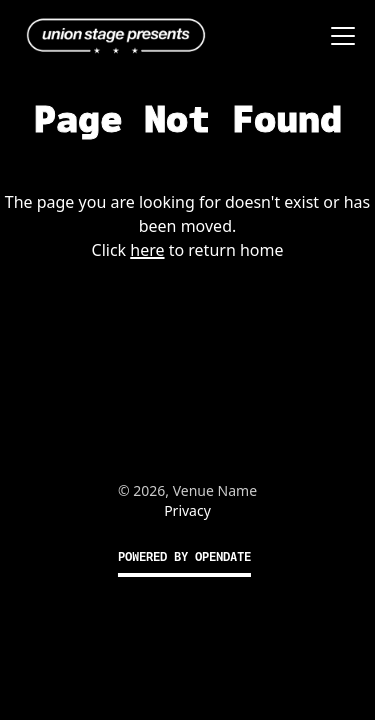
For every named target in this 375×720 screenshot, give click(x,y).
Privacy (187, 510)
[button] (339, 36)
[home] (111, 36)
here (147, 250)
